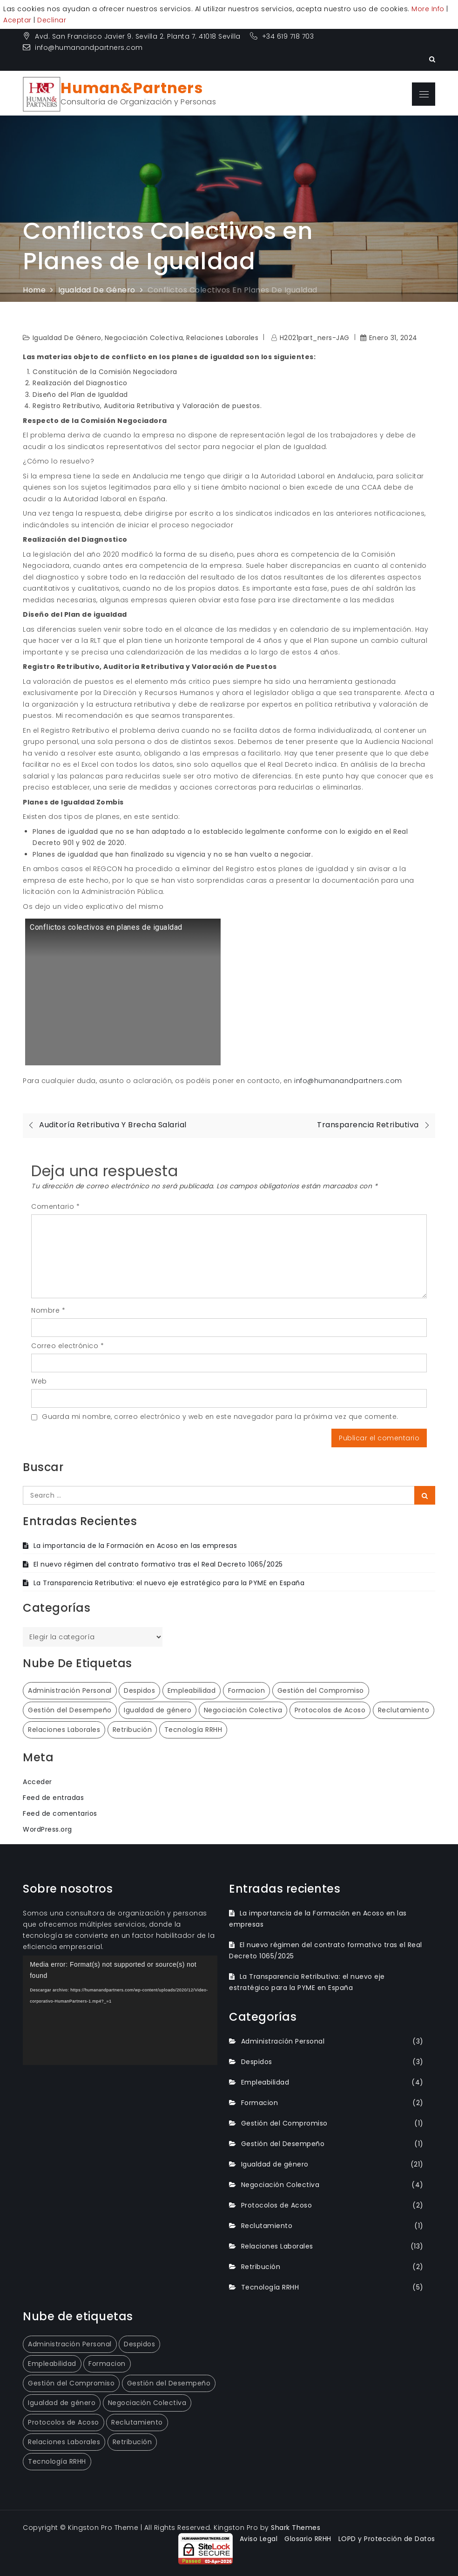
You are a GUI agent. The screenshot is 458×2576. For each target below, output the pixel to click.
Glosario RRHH (307, 2538)
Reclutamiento (267, 2225)
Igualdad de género (67, 337)
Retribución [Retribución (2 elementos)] (132, 1729)
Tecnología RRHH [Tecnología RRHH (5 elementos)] (193, 1729)
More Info (428, 9)
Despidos (256, 2061)
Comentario (55, 1206)
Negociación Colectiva (144, 337)
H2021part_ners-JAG (315, 337)
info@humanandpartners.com (83, 47)
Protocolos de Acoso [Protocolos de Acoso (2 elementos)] (330, 1710)
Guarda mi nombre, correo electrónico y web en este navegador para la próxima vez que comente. (220, 1416)
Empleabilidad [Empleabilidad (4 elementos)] (192, 1690)
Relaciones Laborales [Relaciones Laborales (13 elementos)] (64, 1729)
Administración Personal (283, 2041)
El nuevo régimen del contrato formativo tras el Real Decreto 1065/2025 (158, 1564)
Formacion (259, 2102)
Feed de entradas (53, 1797)
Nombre (48, 1310)
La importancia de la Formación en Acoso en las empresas (135, 1545)
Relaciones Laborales (222, 337)
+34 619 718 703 (283, 36)
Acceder (37, 1781)
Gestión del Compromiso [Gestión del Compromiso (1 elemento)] (320, 1690)
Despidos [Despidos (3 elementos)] (139, 1690)
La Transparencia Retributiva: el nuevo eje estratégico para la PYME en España (169, 1583)
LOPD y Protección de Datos (386, 2538)
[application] (120, 2010)
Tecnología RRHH (270, 2287)
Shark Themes (295, 2527)
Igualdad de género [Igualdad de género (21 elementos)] (157, 1710)
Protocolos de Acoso (276, 2205)
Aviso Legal (259, 2538)
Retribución (261, 2266)
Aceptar (17, 20)
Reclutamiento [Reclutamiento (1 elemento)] (404, 1710)
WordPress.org (47, 1829)
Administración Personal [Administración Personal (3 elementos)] (70, 1690)
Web (39, 1381)
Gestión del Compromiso (284, 2123)
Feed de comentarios (60, 1813)
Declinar (51, 20)
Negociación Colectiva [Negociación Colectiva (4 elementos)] (243, 1710)
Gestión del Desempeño (283, 2143)
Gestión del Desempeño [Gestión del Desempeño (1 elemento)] (70, 1710)
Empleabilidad (265, 2082)
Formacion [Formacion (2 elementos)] (246, 1690)
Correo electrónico (67, 1345)
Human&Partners (132, 87)
